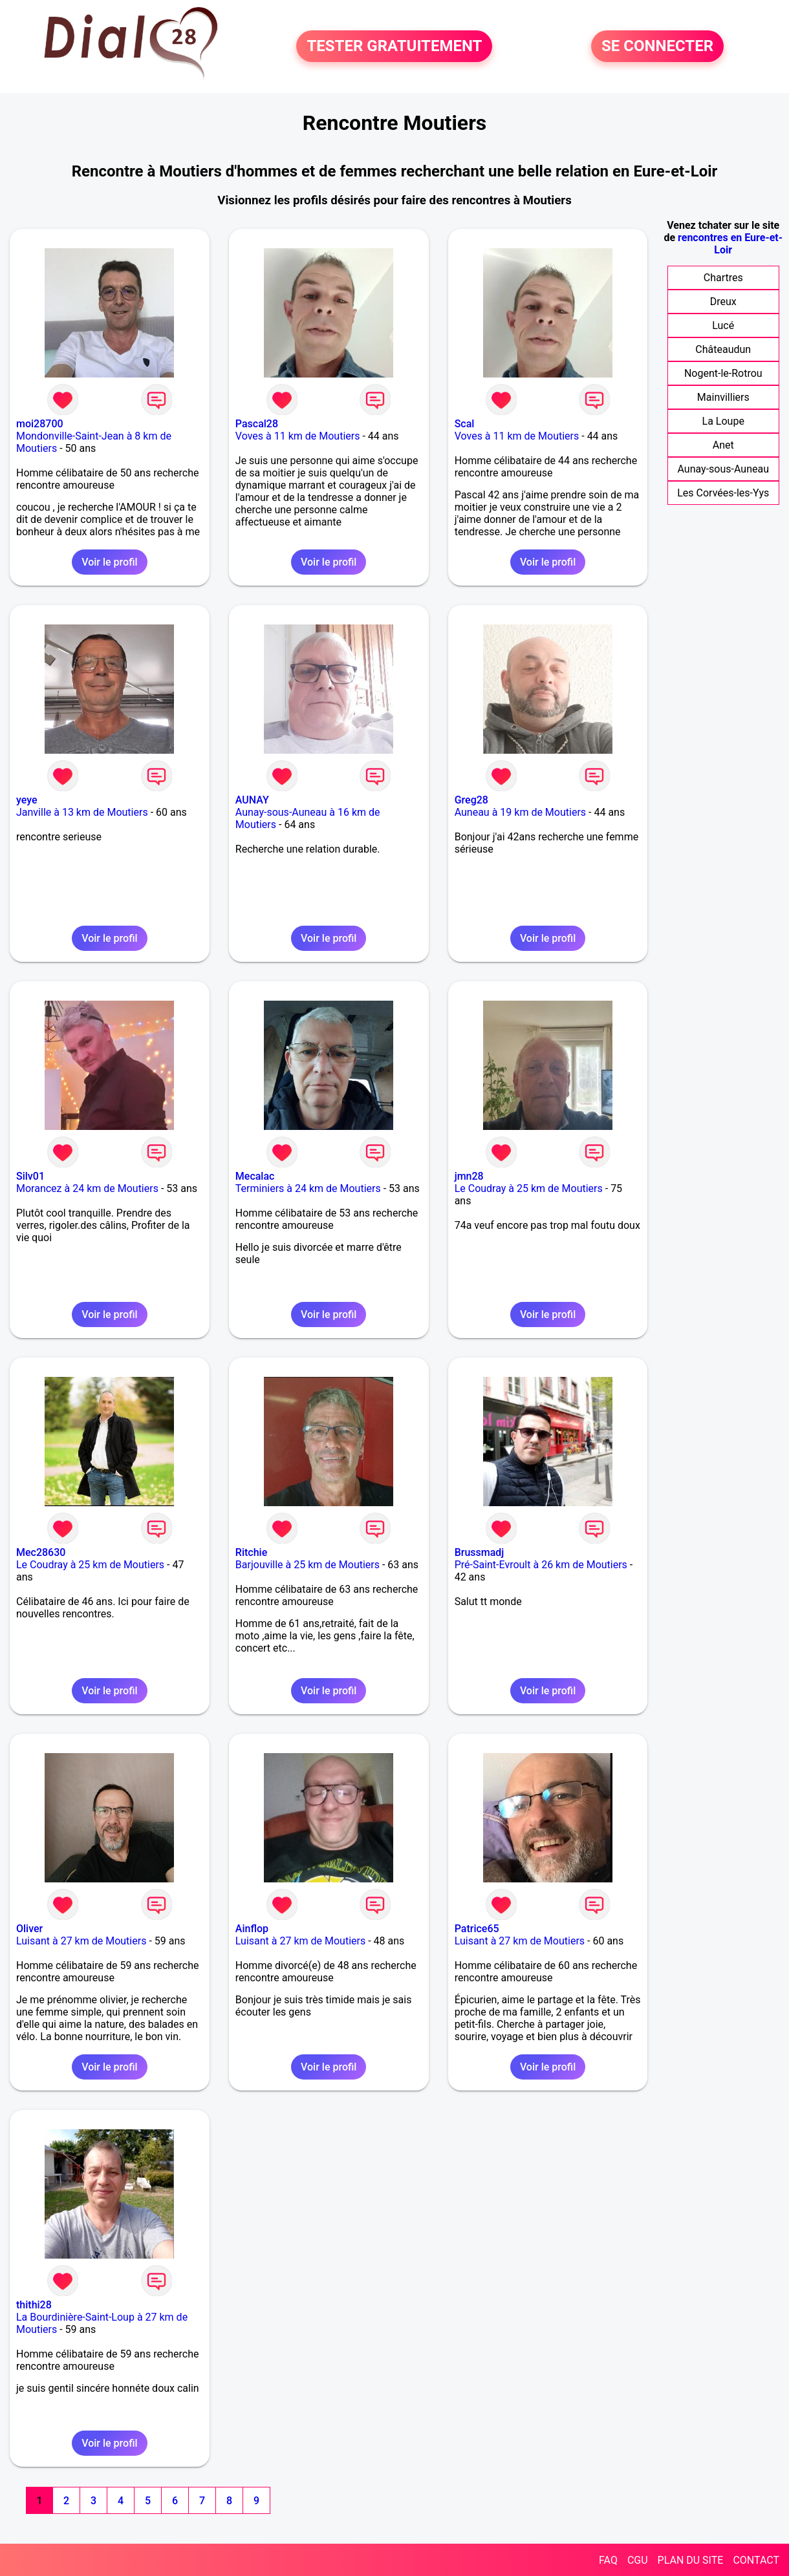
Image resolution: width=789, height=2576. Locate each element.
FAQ (608, 2560)
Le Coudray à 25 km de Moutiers (529, 1188)
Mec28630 (40, 1552)
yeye (27, 800)
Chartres (723, 277)
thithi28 (34, 2305)
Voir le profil (109, 562)
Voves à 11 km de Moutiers (297, 436)
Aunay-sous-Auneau (723, 469)
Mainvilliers (723, 397)
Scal (465, 424)
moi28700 (39, 424)
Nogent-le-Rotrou (723, 373)
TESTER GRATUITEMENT (394, 46)
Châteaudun (723, 349)
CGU (637, 2560)
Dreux (723, 301)
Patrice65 (477, 1928)
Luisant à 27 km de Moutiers (81, 1941)
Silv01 (30, 1176)
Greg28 (471, 800)
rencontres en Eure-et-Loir (730, 243)
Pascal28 (256, 424)
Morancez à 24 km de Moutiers (87, 1188)
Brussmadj (479, 1552)
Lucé (723, 325)
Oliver (29, 1928)
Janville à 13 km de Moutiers (82, 812)
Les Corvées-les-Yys (723, 493)
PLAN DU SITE (691, 2560)
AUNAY (252, 800)
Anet (723, 445)
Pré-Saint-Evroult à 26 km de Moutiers (541, 1565)
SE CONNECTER (657, 46)
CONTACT (756, 2560)
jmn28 (469, 1176)
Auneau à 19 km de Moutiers (520, 812)
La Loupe (723, 421)
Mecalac (255, 1176)
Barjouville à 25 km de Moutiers (307, 1565)
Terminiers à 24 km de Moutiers (308, 1188)
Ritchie (251, 1552)
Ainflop (251, 1928)
